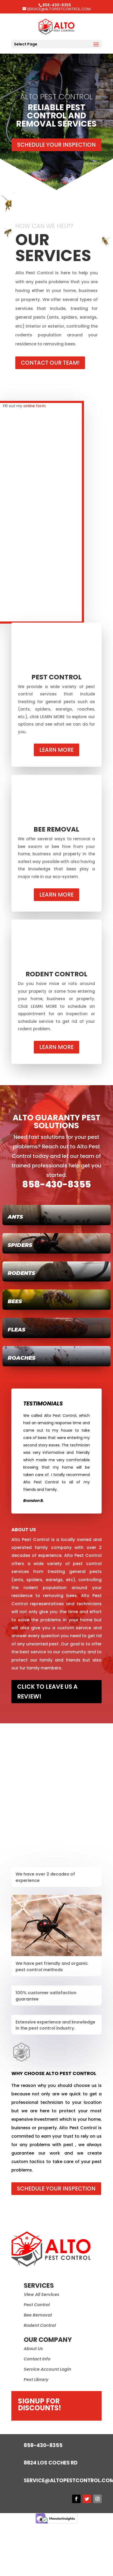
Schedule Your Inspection (56, 144)
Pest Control (37, 2305)
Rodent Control (40, 2325)
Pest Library (36, 2380)
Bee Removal (38, 2315)
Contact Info (37, 2359)
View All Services (41, 2294)
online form (34, 406)
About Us (33, 2349)
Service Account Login (47, 2369)
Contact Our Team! (50, 362)
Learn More (56, 750)
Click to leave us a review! (47, 1692)
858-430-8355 (56, 1184)
